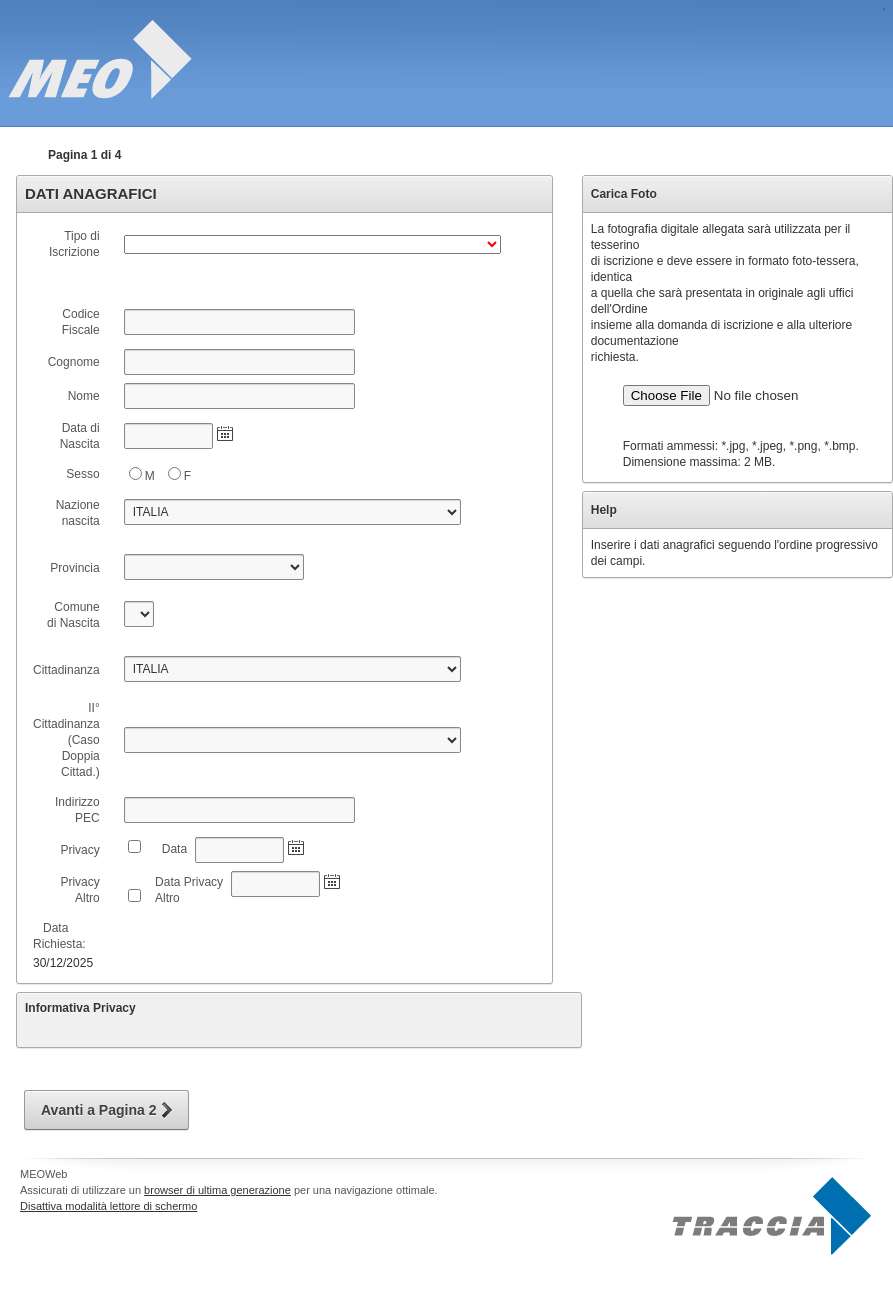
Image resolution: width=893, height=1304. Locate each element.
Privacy (79, 850)
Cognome (74, 362)
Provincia (74, 568)
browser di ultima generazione (217, 1190)
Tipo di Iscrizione (74, 244)
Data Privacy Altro (189, 890)
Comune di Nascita (71, 615)
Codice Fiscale (81, 322)
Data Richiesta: (59, 936)
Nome (79, 396)
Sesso (77, 474)
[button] (106, 1110)
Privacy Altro (79, 890)
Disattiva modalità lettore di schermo (108, 1206)
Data (171, 849)
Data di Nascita (76, 436)
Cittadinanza (66, 670)
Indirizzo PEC (77, 810)
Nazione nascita (78, 513)
